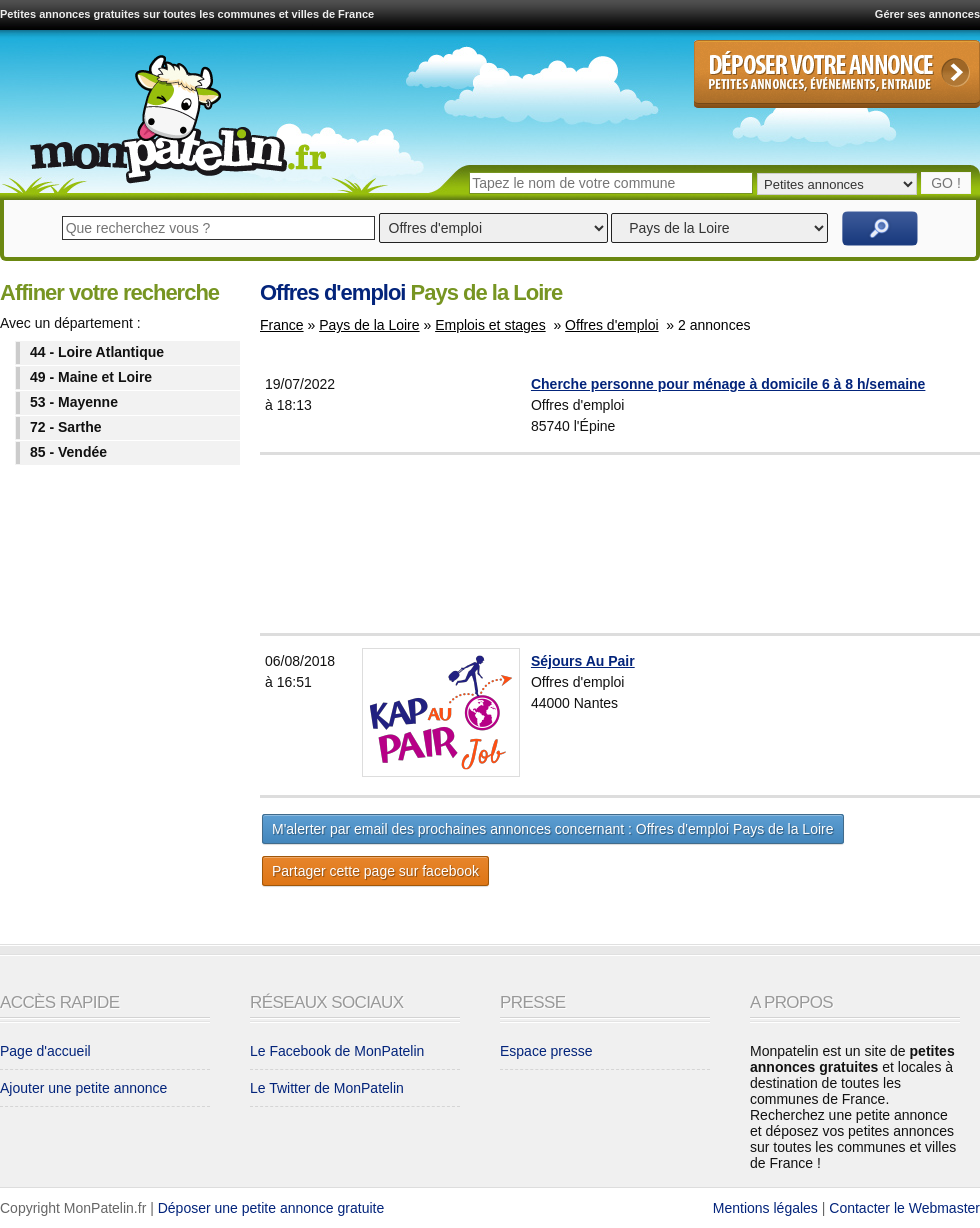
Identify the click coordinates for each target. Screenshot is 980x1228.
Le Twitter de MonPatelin (327, 1088)
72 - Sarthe (66, 427)
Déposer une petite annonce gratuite (271, 1208)
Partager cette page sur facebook (375, 871)
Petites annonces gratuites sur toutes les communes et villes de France (187, 14)
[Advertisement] (669, 544)
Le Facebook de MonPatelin (337, 1051)
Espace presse (546, 1051)
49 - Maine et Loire (91, 377)
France (282, 325)
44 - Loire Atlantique (97, 352)
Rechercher (880, 228)
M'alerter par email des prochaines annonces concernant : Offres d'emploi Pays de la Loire (553, 829)
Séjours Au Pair (583, 661)
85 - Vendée (68, 452)
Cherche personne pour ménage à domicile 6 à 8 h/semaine (728, 384)
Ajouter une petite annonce (83, 1088)
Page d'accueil (45, 1051)
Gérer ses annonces (927, 14)
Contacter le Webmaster (904, 1208)
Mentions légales (765, 1208)
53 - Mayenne (74, 402)
